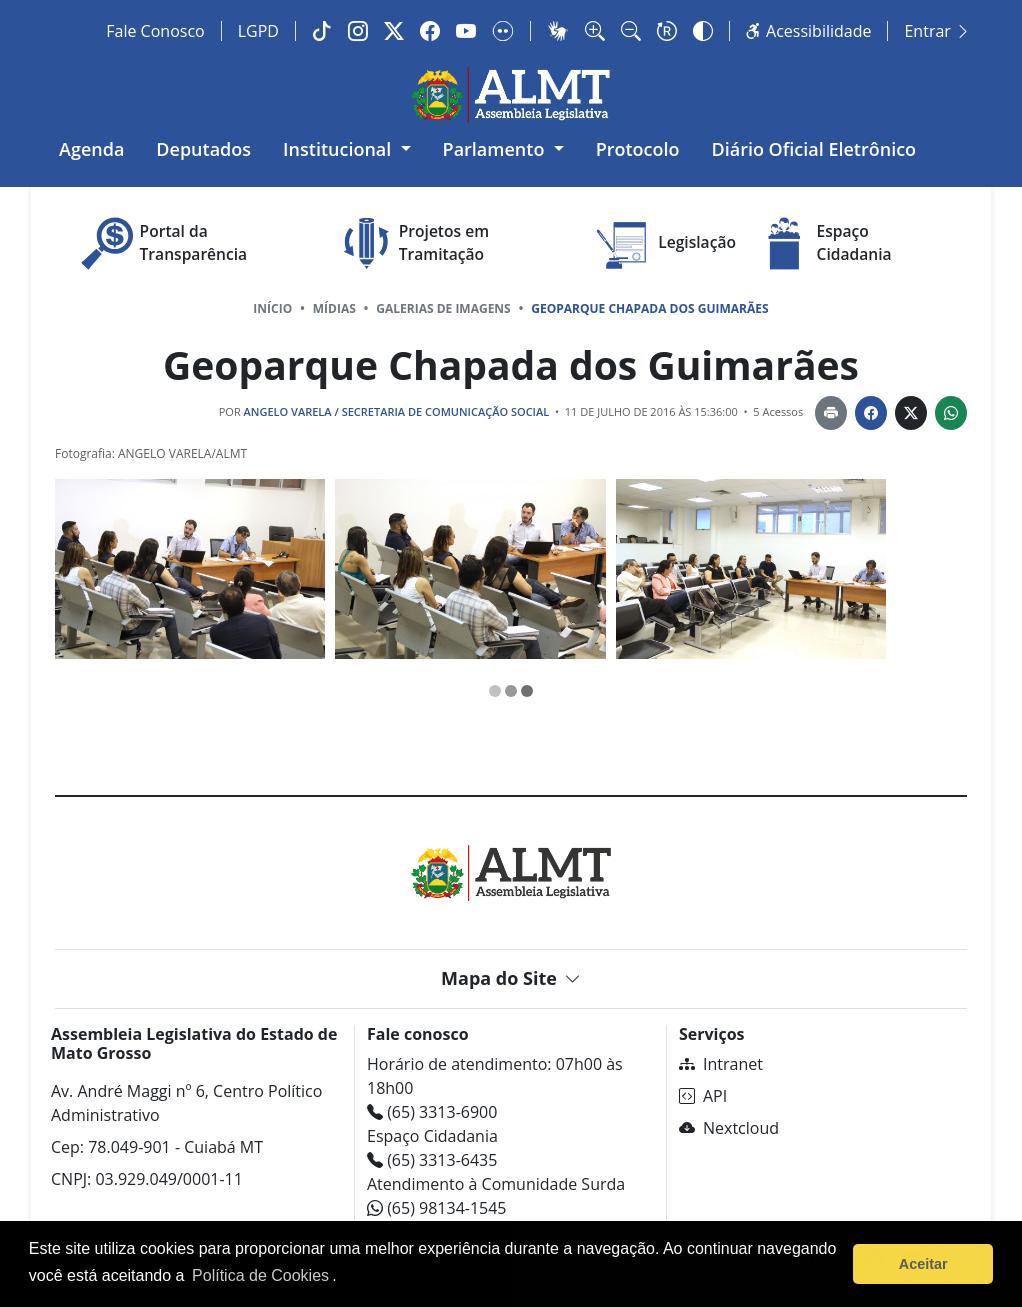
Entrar (937, 31)
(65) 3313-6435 (432, 1160)
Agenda (91, 149)
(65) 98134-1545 (437, 1208)
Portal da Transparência (161, 243)
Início (272, 308)
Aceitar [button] (923, 1264)
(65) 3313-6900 (432, 1112)
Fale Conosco (155, 31)
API (703, 1096)
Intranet (721, 1064)
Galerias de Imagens (443, 308)
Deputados (203, 149)
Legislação (664, 243)
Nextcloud (729, 1128)
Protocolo (638, 149)
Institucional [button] (339, 149)
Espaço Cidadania (822, 243)
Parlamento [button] (496, 149)
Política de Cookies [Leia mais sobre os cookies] (260, 1275)
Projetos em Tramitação (411, 243)
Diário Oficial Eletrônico (814, 149)
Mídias (334, 308)
